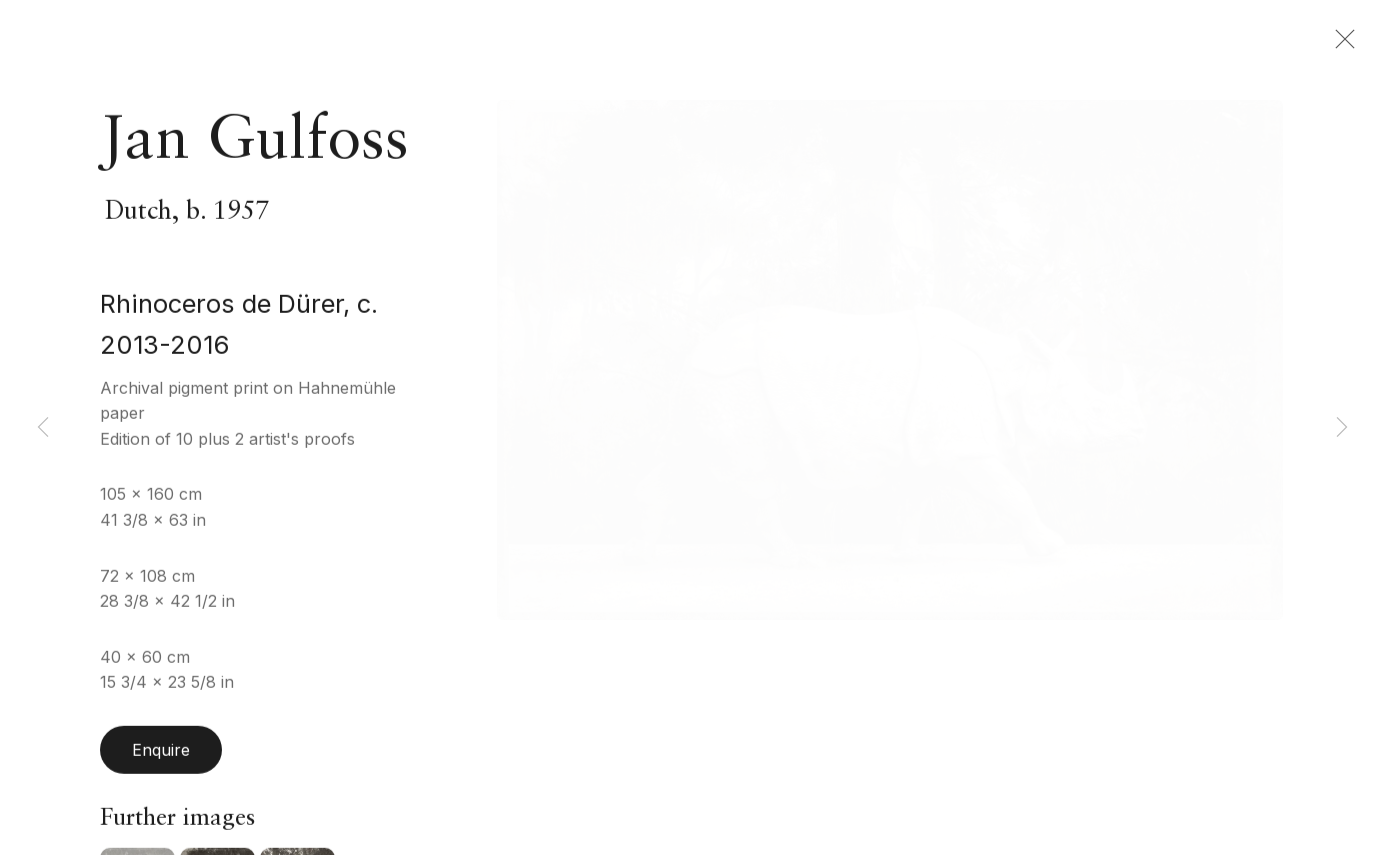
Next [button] (1342, 427)
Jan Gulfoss (254, 158)
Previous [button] (43, 427)
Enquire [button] (161, 767)
